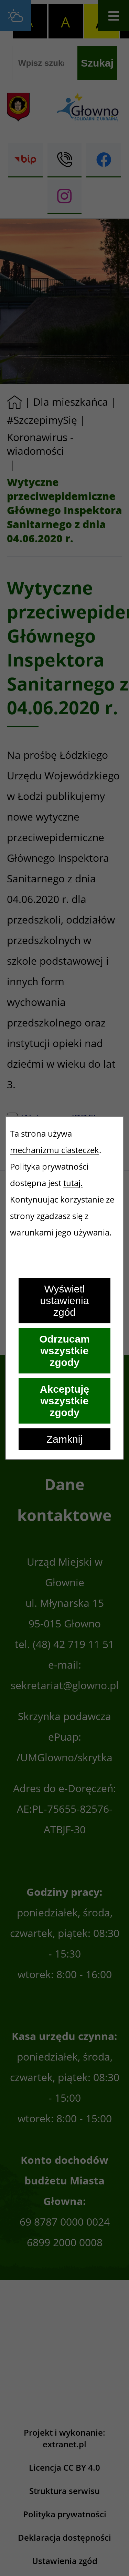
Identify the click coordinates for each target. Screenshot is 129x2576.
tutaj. (73, 1182)
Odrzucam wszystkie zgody (64, 1350)
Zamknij (64, 1439)
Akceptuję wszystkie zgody (64, 1400)
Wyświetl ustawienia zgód (64, 1300)
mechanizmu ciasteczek (54, 1150)
